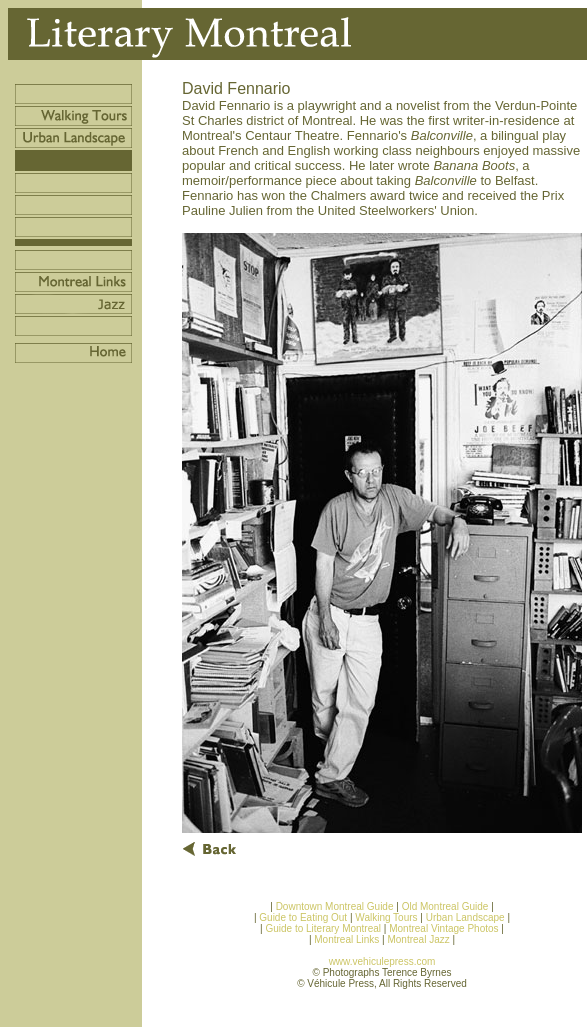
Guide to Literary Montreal (323, 928)
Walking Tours (386, 917)
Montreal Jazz (419, 939)
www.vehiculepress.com (382, 961)
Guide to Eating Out (303, 917)
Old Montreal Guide (445, 906)
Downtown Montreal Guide (335, 906)
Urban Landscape (465, 917)
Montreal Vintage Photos (443, 928)
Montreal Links (346, 939)
